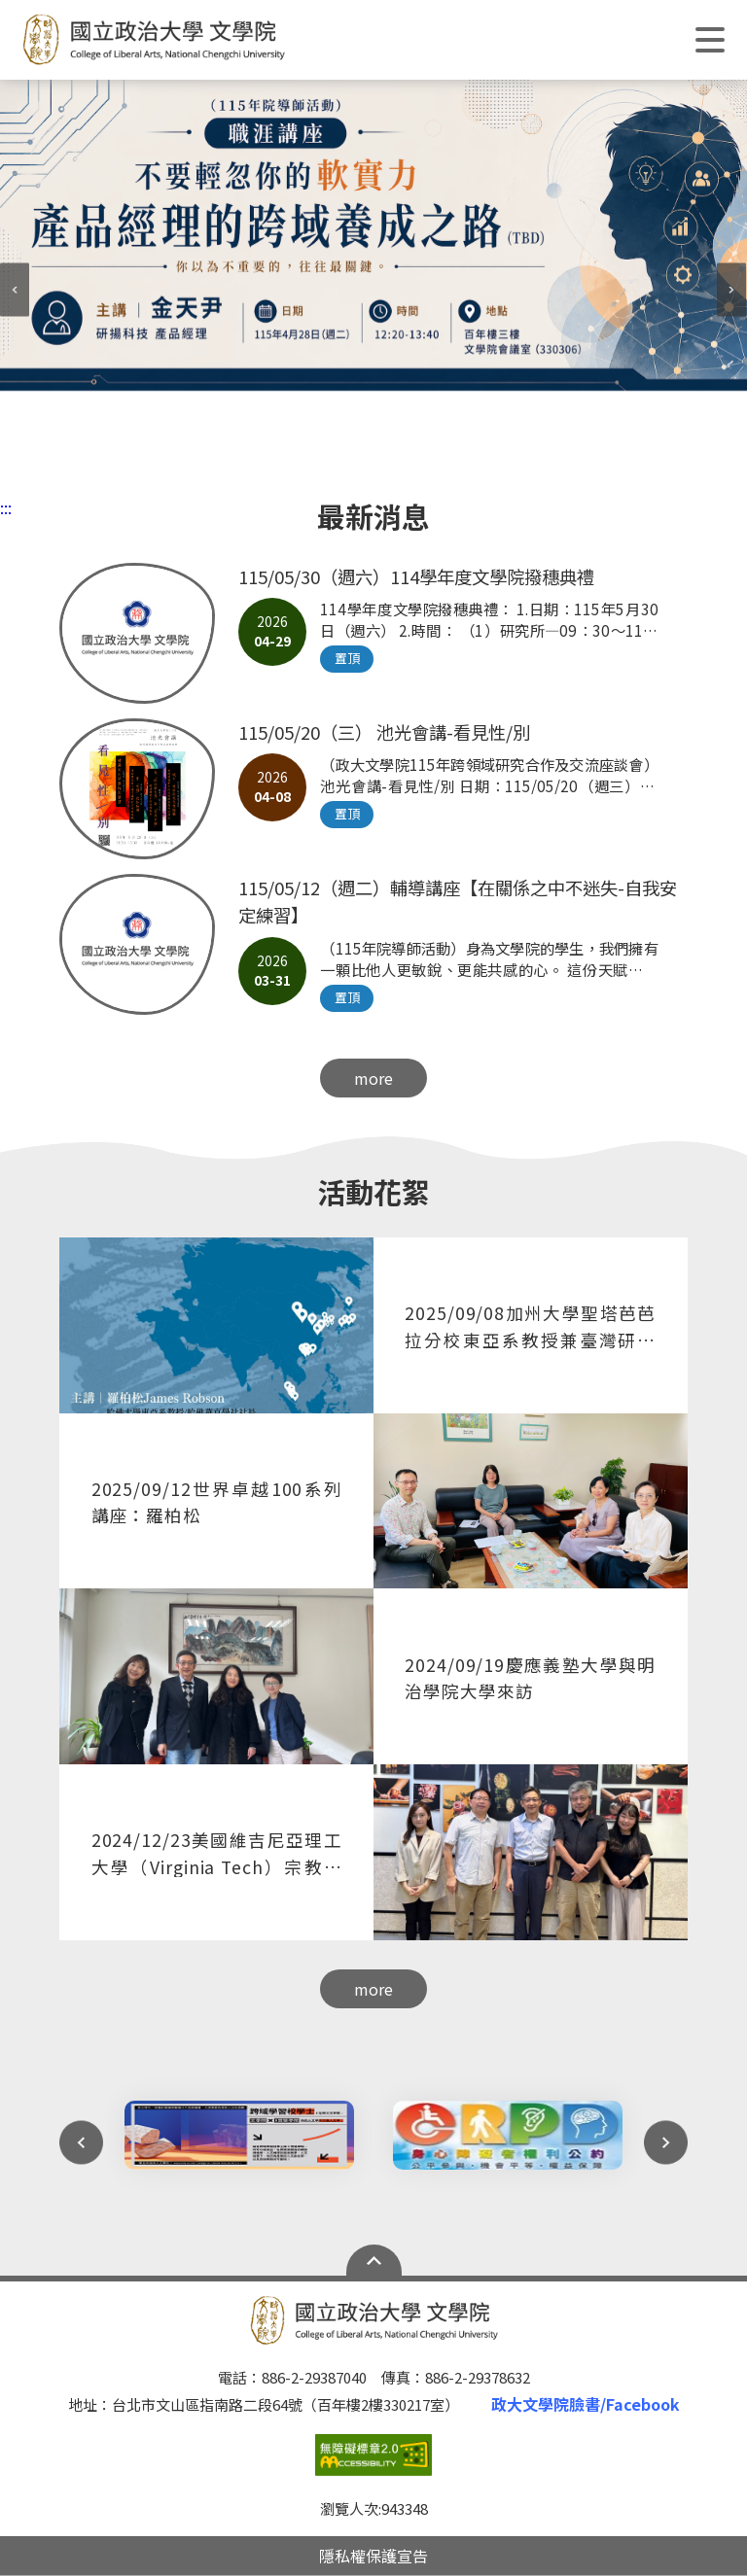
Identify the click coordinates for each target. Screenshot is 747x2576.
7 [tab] (461, 465)
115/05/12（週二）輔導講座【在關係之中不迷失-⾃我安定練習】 (457, 901)
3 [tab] (344, 465)
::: (6, 507)
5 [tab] (402, 465)
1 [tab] (286, 465)
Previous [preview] (15, 290)
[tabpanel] (373, 235)
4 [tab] (373, 465)
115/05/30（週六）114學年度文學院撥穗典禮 (416, 576)
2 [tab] (315, 465)
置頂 (347, 657)
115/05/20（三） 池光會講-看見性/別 (384, 732)
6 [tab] (432, 465)
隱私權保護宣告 (373, 2555)
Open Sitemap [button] (374, 2260)
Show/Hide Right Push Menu (710, 39)
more (373, 1078)
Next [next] (732, 290)
